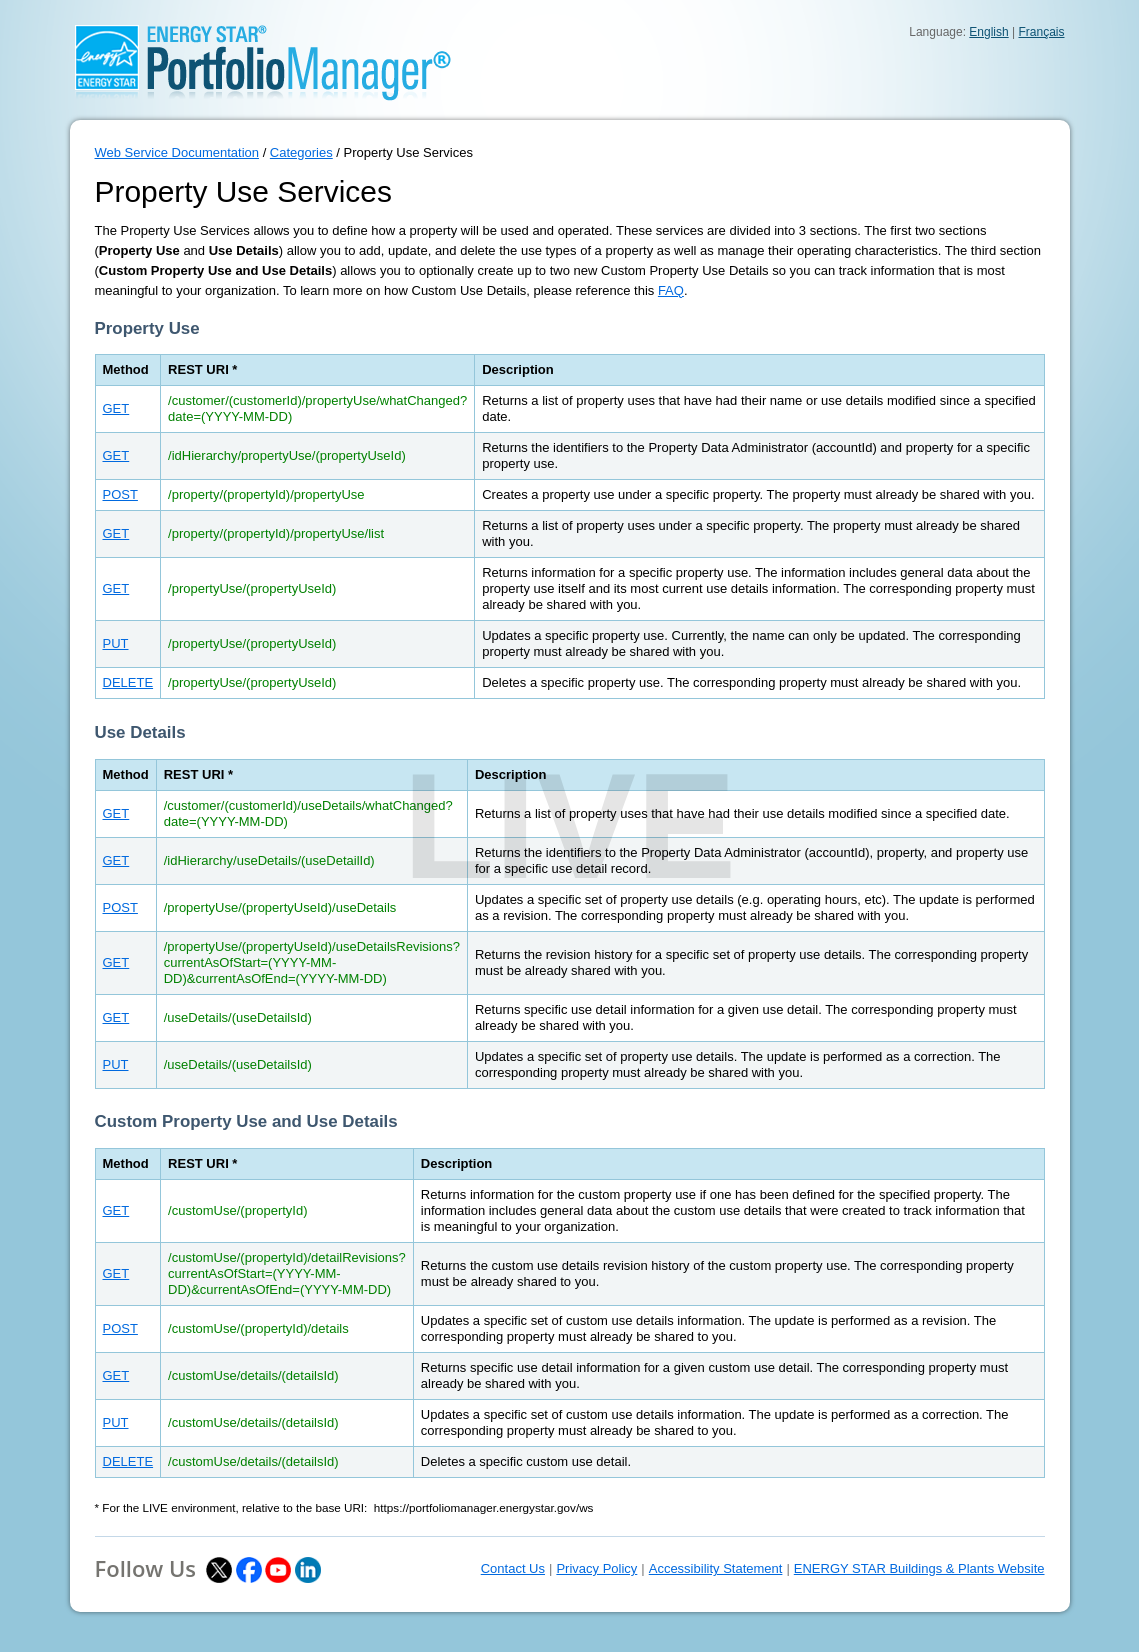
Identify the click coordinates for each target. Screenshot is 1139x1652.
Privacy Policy (596, 1568)
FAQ (671, 290)
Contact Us (513, 1568)
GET (116, 408)
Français (1041, 32)
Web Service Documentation (177, 152)
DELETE (128, 682)
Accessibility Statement (716, 1568)
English (988, 32)
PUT (116, 643)
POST (120, 494)
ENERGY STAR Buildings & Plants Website (919, 1568)
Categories (301, 152)
